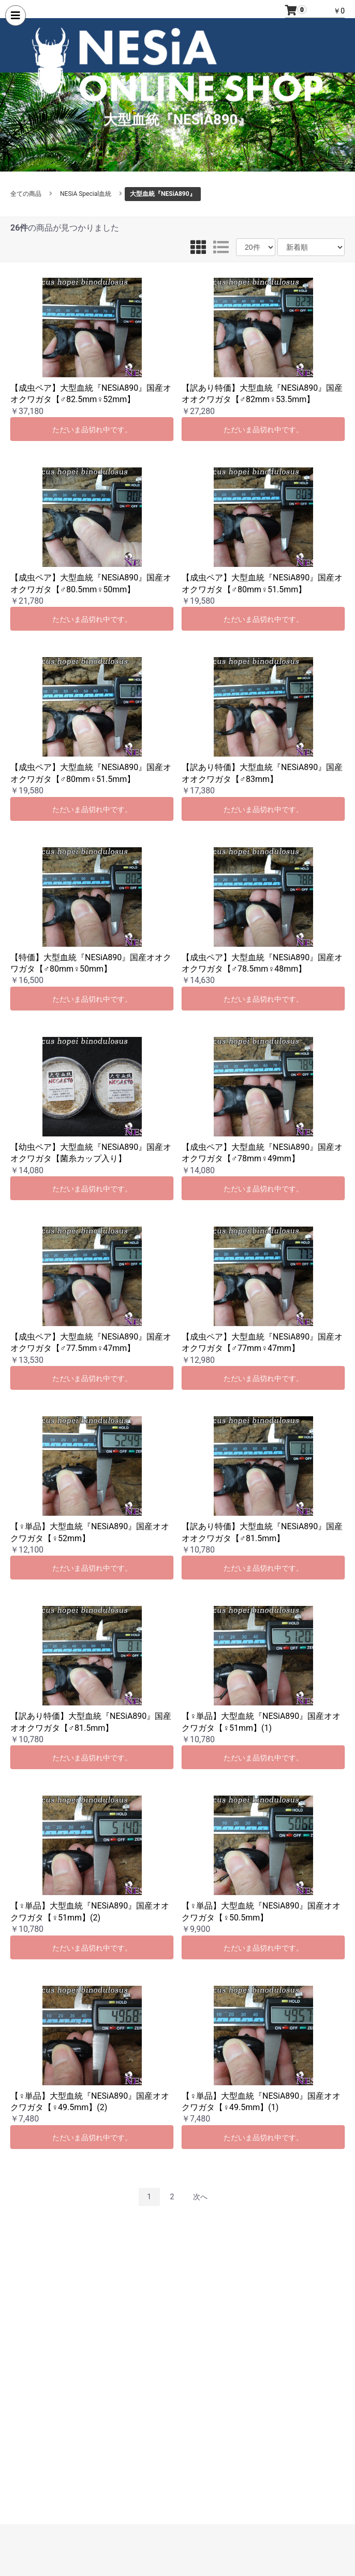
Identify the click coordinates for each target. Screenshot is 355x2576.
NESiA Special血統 (85, 193)
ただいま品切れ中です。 (92, 429)
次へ (200, 2197)
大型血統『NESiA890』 (163, 193)
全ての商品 (25, 193)
